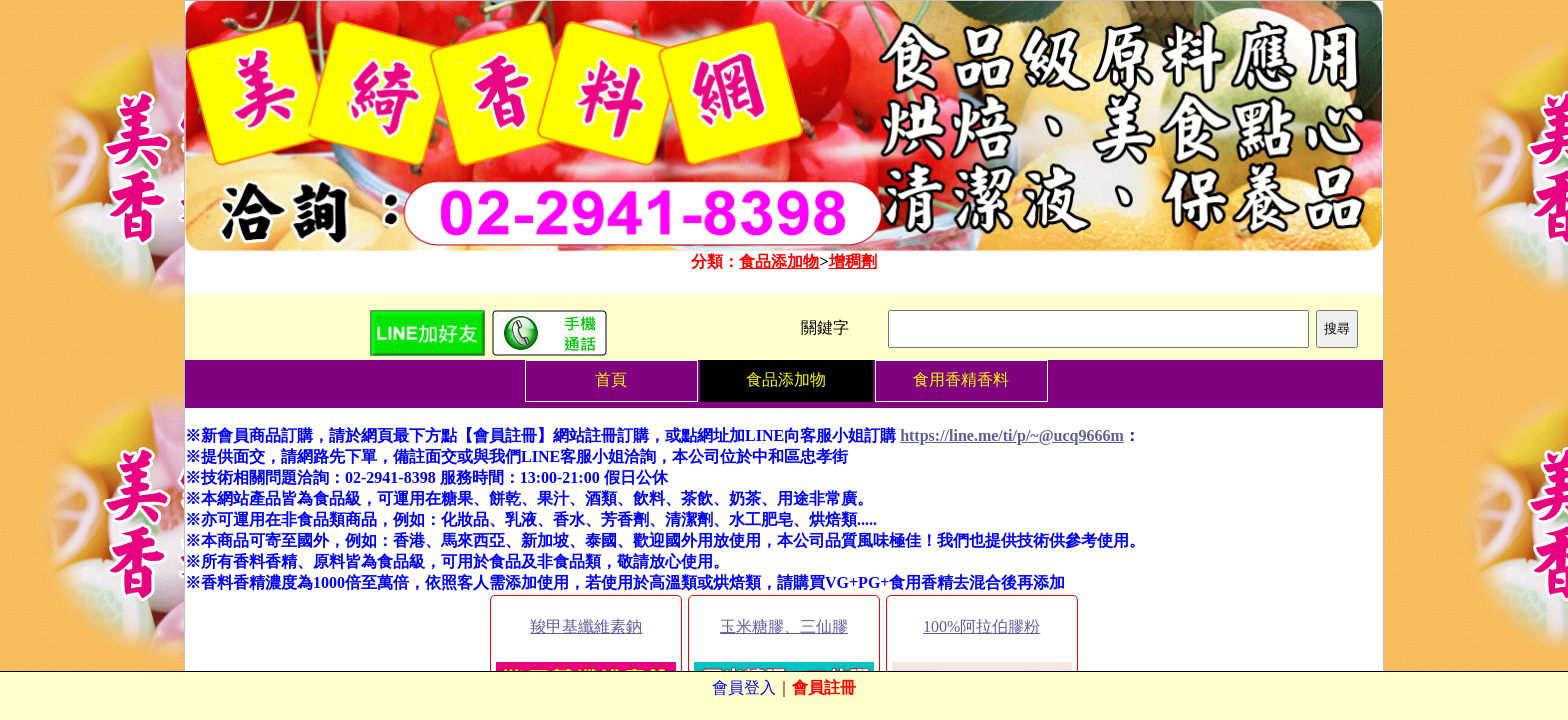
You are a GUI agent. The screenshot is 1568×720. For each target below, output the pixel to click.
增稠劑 (853, 261)
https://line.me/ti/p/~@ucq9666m (1012, 435)
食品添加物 (779, 261)
